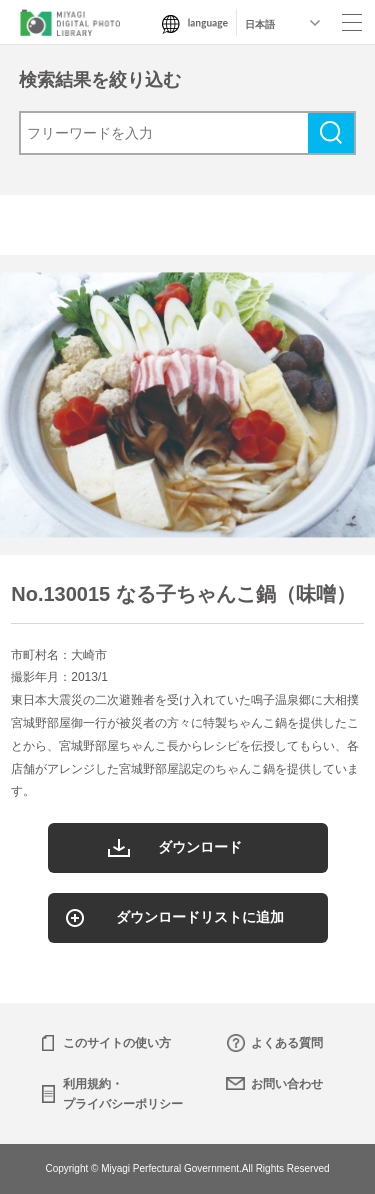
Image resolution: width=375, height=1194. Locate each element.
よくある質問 (287, 1043)
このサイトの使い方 (117, 1043)
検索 (331, 133)
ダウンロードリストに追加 (200, 917)
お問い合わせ (287, 1084)
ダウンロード (200, 847)
